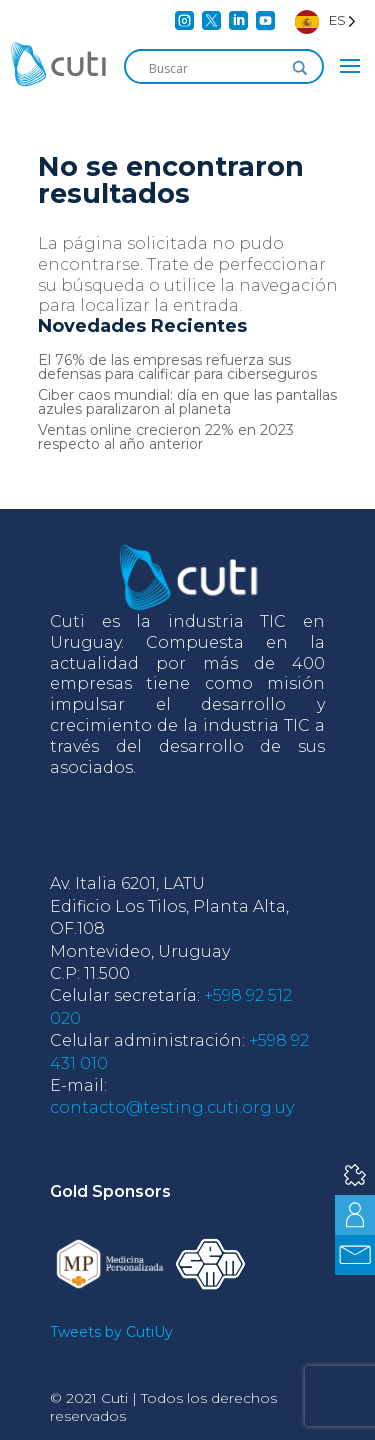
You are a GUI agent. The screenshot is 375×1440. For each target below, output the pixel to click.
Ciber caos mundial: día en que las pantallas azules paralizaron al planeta (187, 402)
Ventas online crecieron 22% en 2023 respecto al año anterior (166, 437)
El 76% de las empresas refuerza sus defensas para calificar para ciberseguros (177, 367)
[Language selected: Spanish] (325, 20)
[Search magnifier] (300, 68)
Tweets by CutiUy (111, 1332)
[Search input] (215, 68)
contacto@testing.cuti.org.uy (172, 1107)
